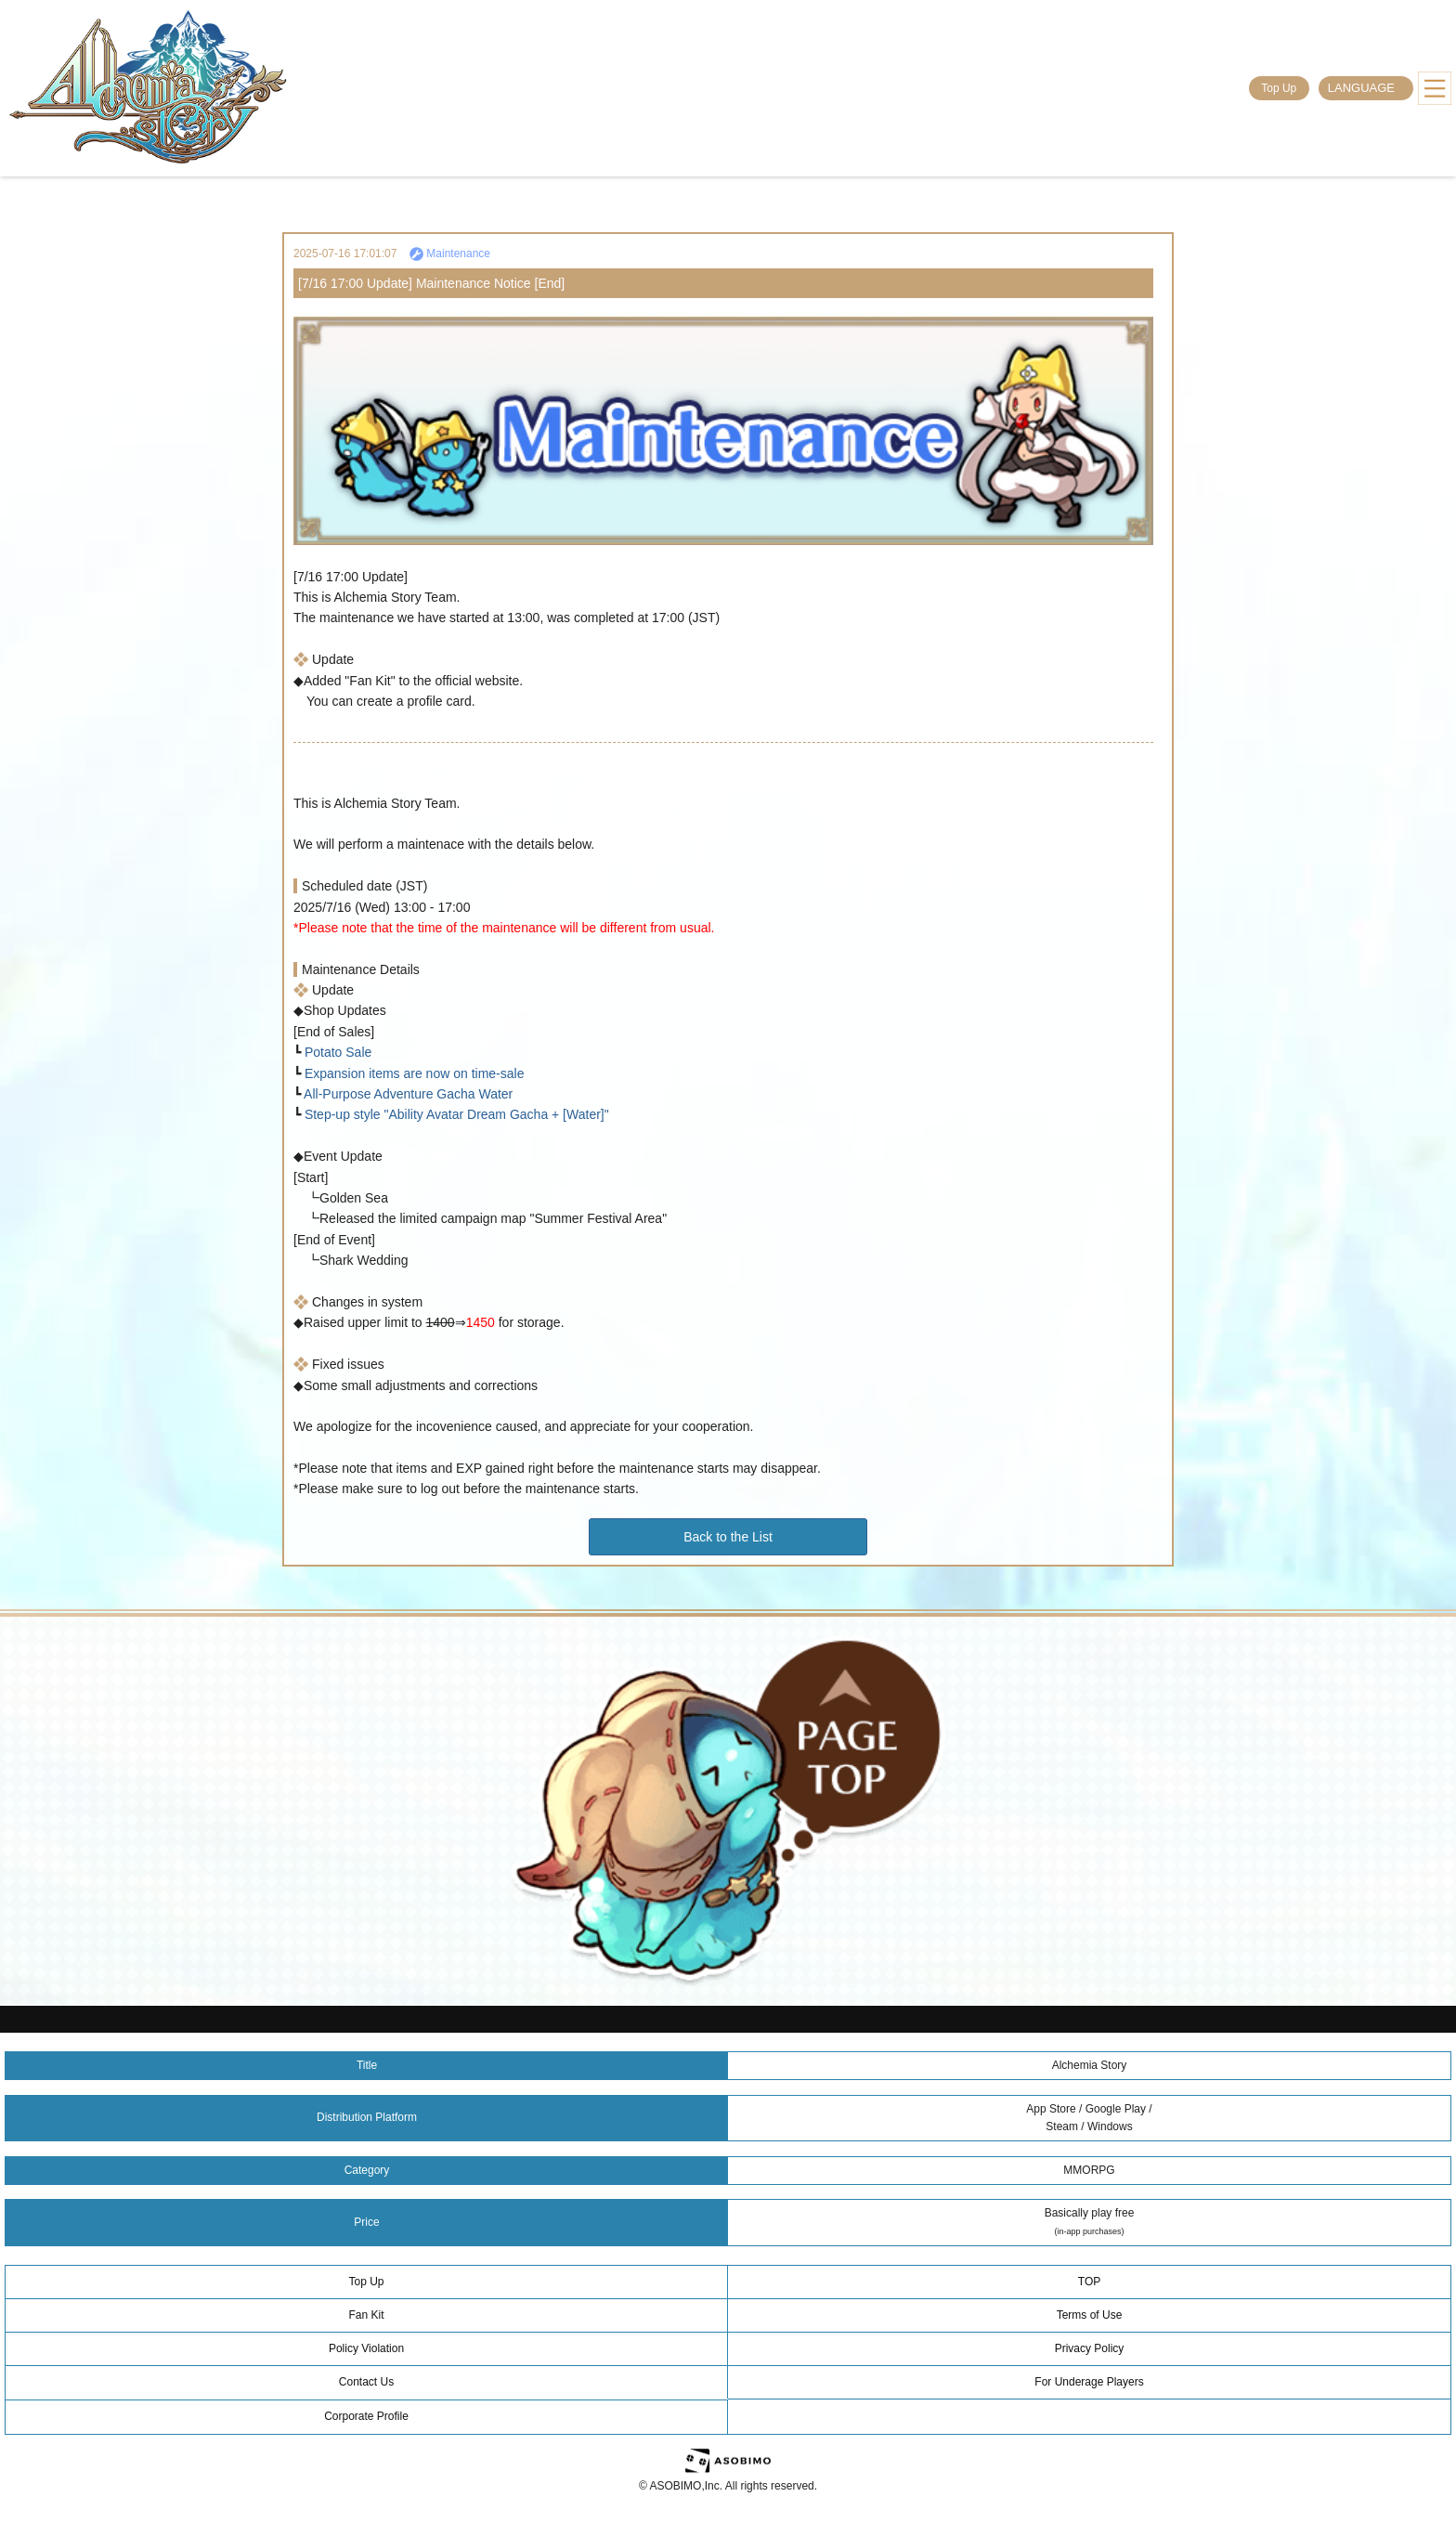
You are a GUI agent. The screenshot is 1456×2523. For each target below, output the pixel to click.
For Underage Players (1088, 2381)
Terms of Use (1090, 2314)
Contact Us (366, 2381)
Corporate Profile (366, 2416)
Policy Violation (366, 2348)
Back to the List (728, 1536)
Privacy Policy (1089, 2348)
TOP (1089, 2281)
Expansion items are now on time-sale (412, 1073)
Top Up (1278, 88)
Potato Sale (336, 1052)
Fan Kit (366, 2314)
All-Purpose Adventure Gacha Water (407, 1093)
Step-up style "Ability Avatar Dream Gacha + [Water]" (455, 1114)
